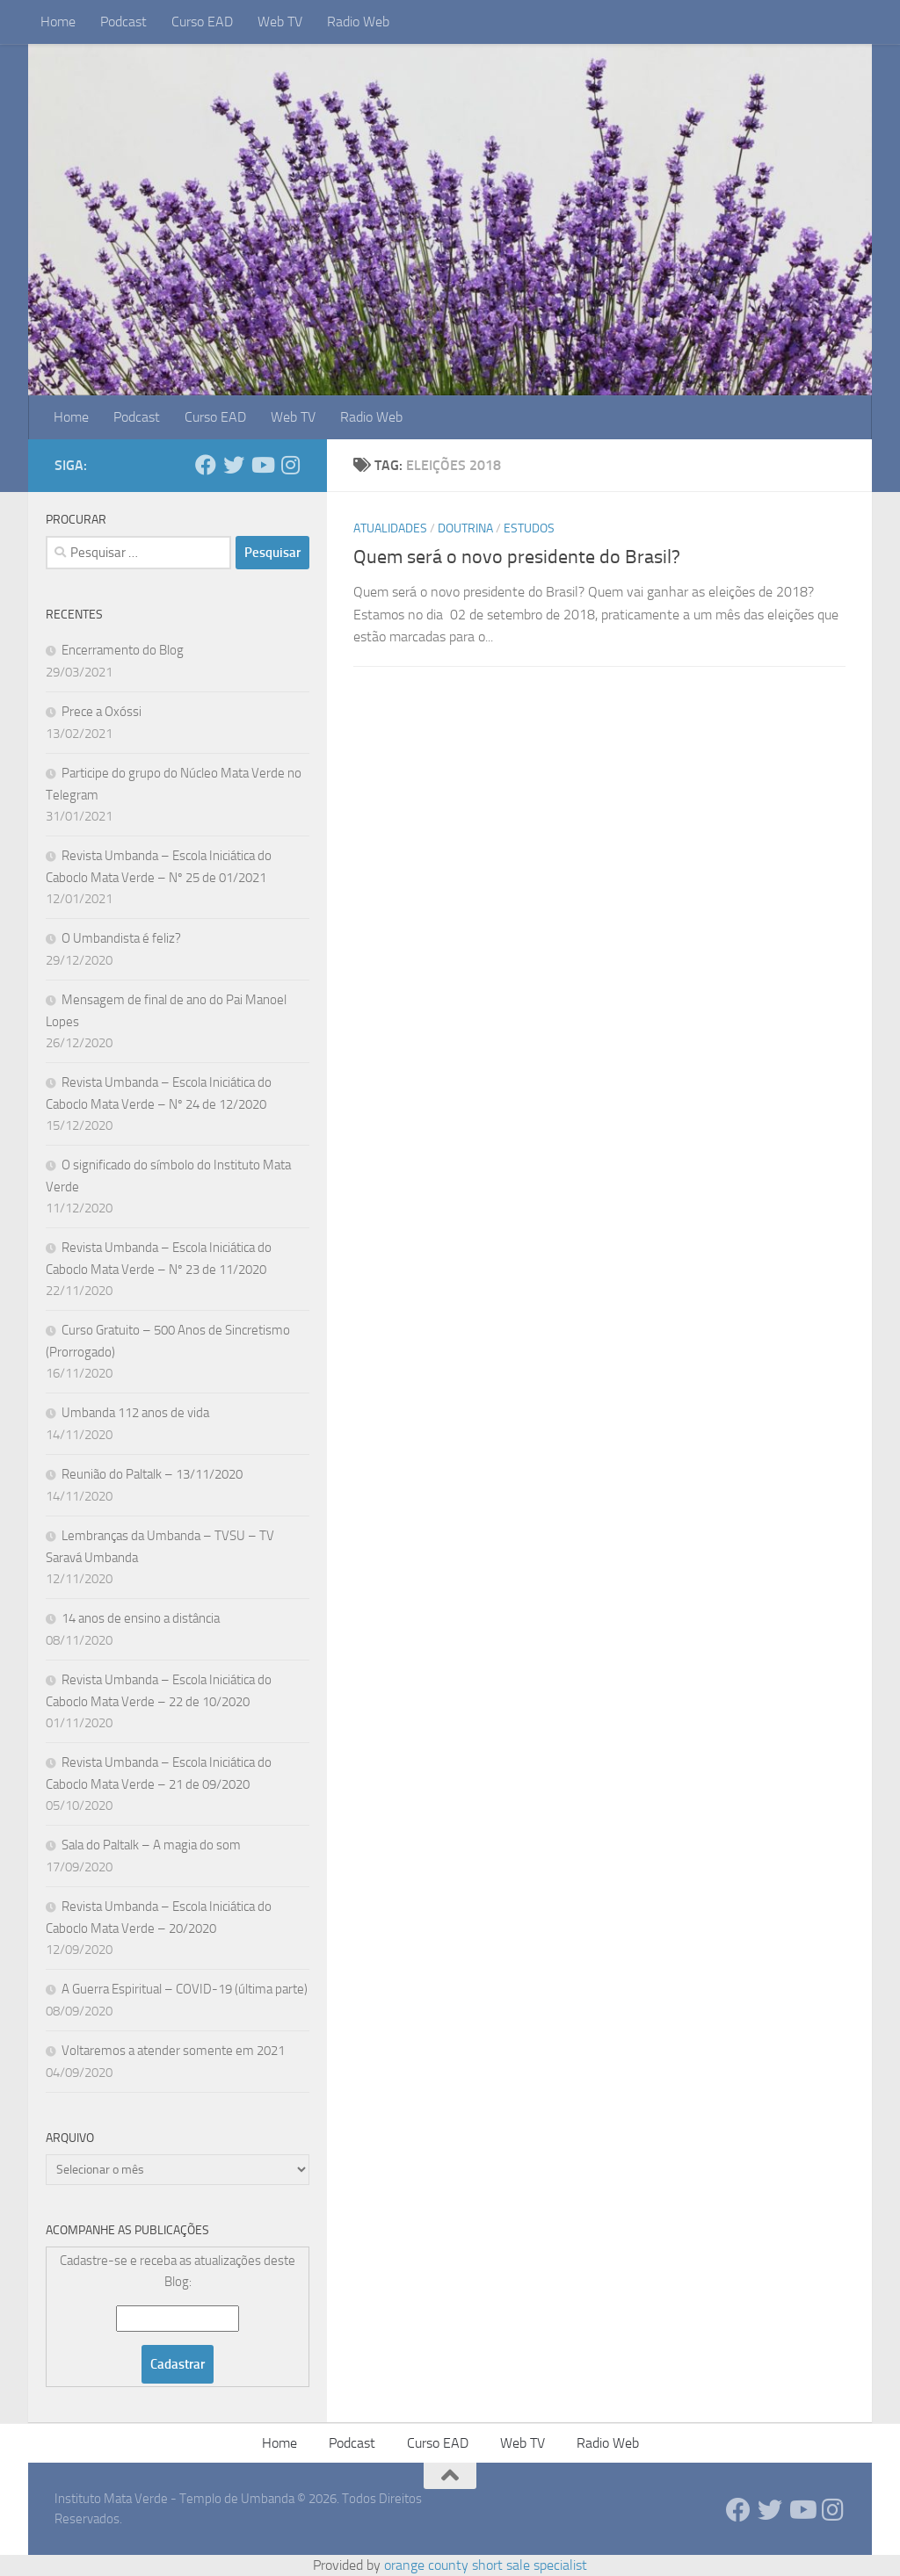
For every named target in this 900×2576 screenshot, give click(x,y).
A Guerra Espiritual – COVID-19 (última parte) (185, 1989)
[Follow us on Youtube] (261, 464)
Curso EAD (202, 21)
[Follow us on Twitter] (233, 464)
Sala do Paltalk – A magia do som (151, 1845)
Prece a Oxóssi (102, 712)
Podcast (123, 21)
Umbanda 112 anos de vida (135, 1413)
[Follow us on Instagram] (290, 464)
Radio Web (358, 21)
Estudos (529, 528)
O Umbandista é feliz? (121, 938)
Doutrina (465, 528)
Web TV (280, 21)
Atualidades (390, 528)
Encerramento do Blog (123, 650)
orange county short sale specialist (485, 2565)
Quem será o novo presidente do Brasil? (516, 557)
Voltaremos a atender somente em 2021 (173, 2051)
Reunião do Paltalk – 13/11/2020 (152, 1474)
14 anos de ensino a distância (141, 1618)
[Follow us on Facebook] (205, 464)
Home (58, 21)
